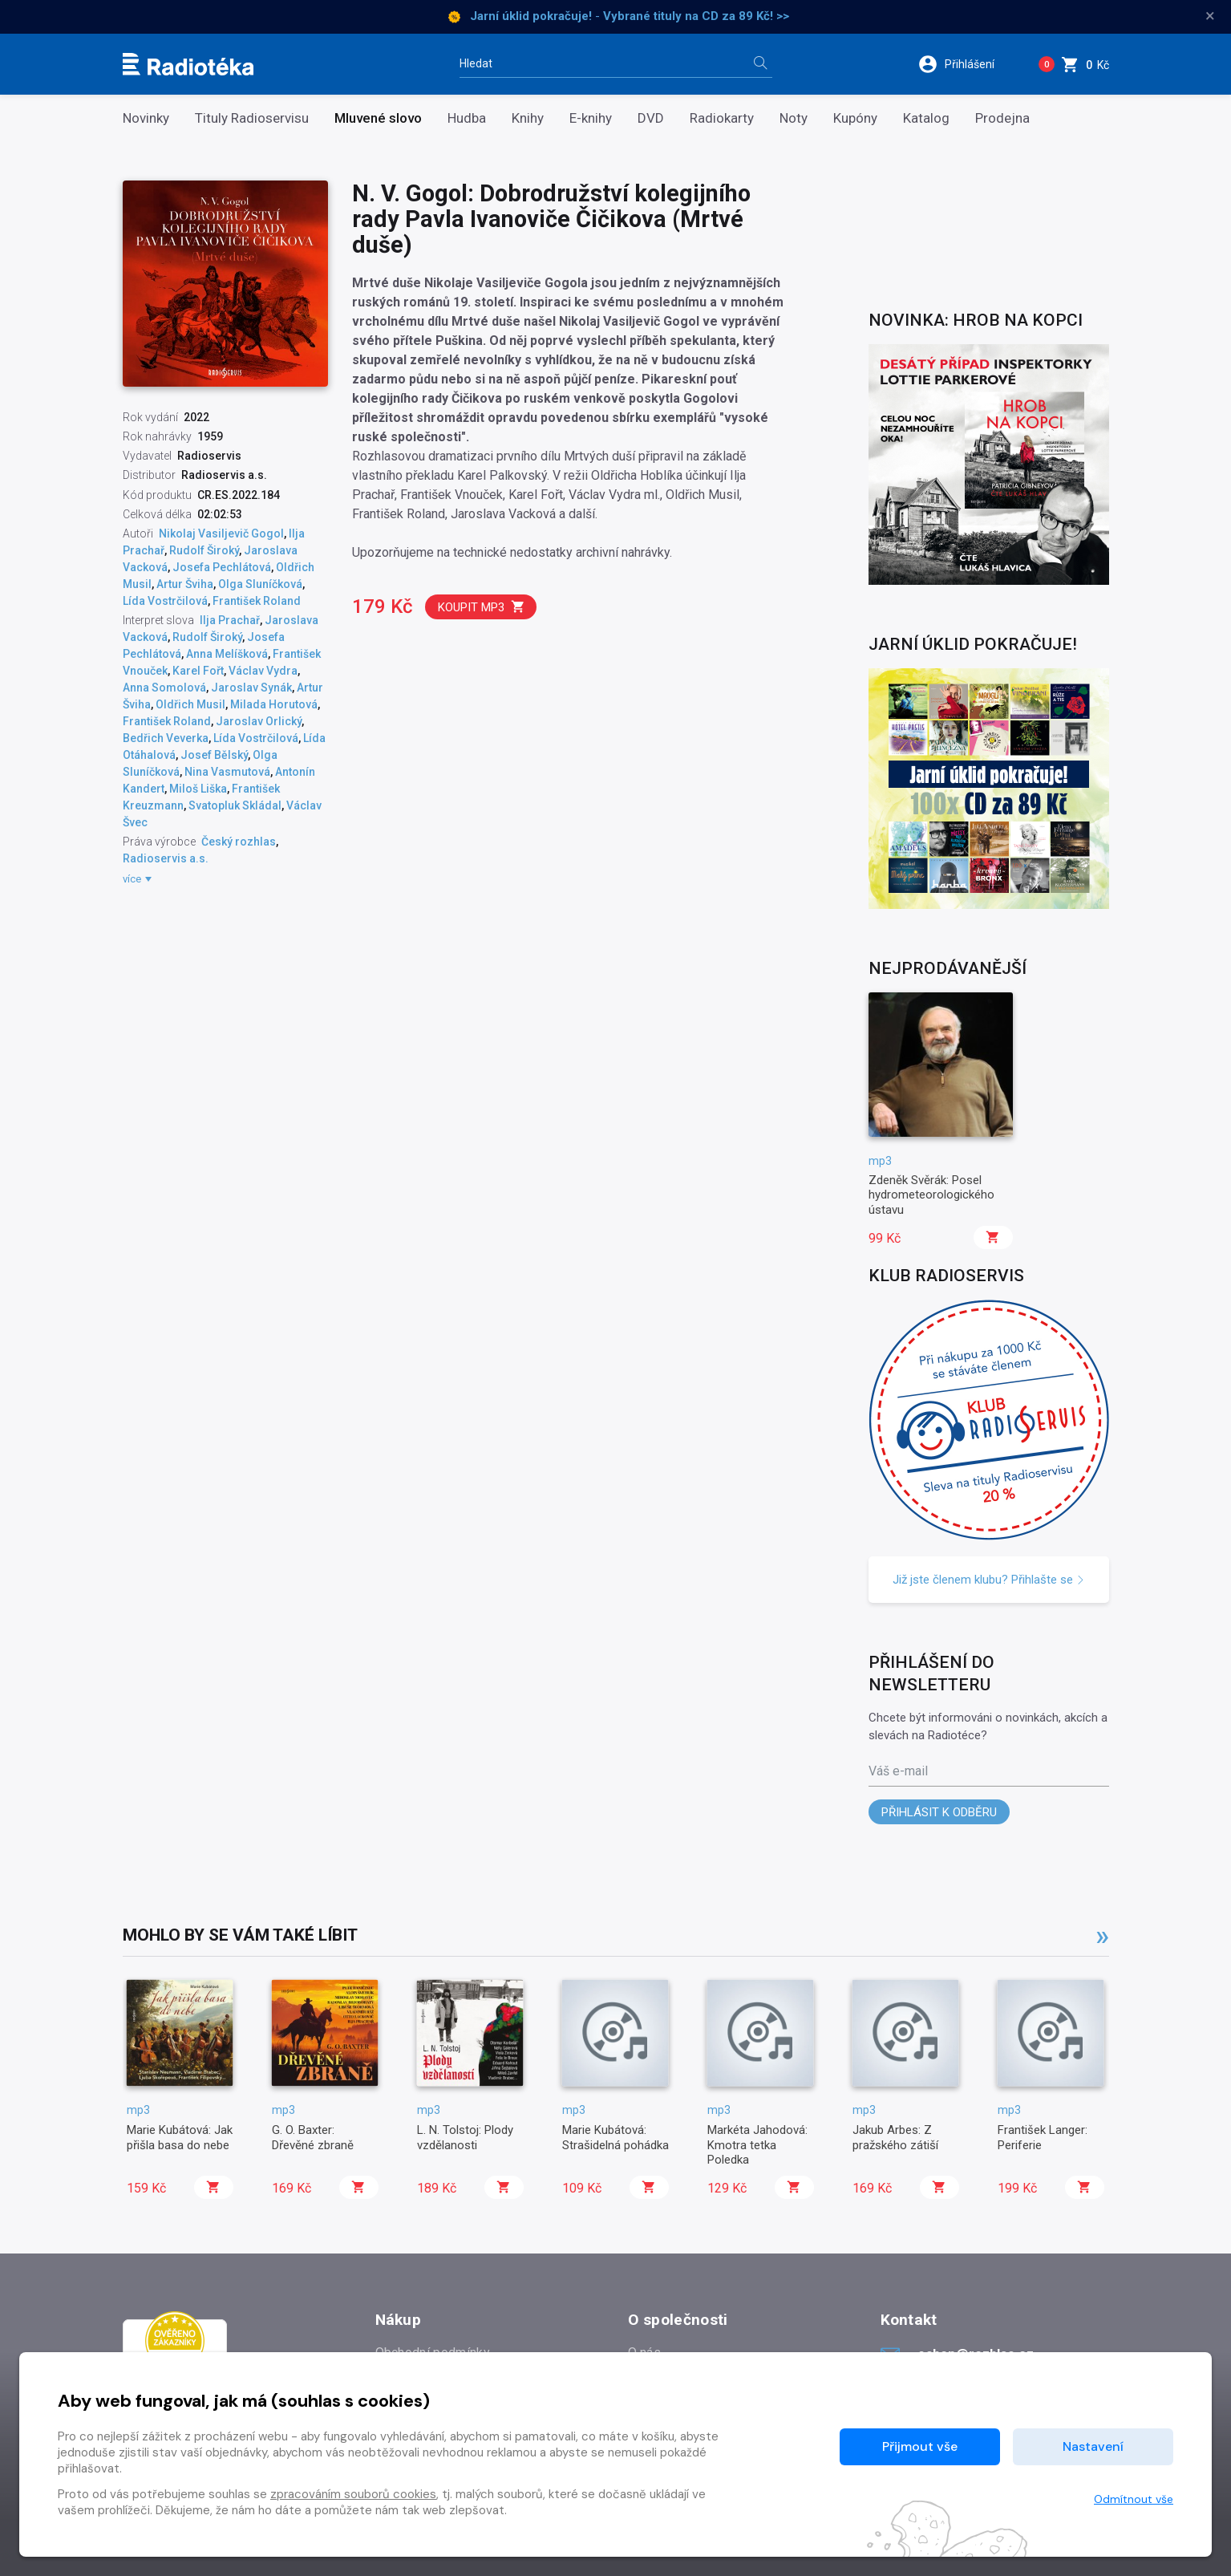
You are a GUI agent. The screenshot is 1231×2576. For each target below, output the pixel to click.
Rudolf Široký (204, 550)
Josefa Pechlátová (221, 567)
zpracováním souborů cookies (353, 2494)
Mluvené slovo (378, 118)
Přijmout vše (920, 2446)
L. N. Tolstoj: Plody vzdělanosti (465, 2137)
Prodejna (1002, 118)
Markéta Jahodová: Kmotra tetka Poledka (757, 2145)
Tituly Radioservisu (252, 118)
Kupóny (855, 118)
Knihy (528, 118)
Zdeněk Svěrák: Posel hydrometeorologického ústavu (931, 1195)
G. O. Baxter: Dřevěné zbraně (313, 2137)
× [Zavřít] (1210, 16)
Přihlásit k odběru (939, 1812)
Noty (793, 118)
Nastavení (1093, 2446)
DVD (651, 118)
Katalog (926, 118)
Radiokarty (722, 118)
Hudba (466, 118)
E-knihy (590, 118)
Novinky (146, 118)
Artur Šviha (184, 584)
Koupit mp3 (481, 607)
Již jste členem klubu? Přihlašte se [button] (989, 1579)
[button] (966, 64)
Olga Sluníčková (260, 584)
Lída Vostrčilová (165, 600)
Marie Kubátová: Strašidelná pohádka (615, 2137)
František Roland (257, 600)
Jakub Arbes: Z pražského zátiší (895, 2137)
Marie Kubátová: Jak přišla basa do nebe (180, 2137)
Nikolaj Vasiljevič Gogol (221, 533)
